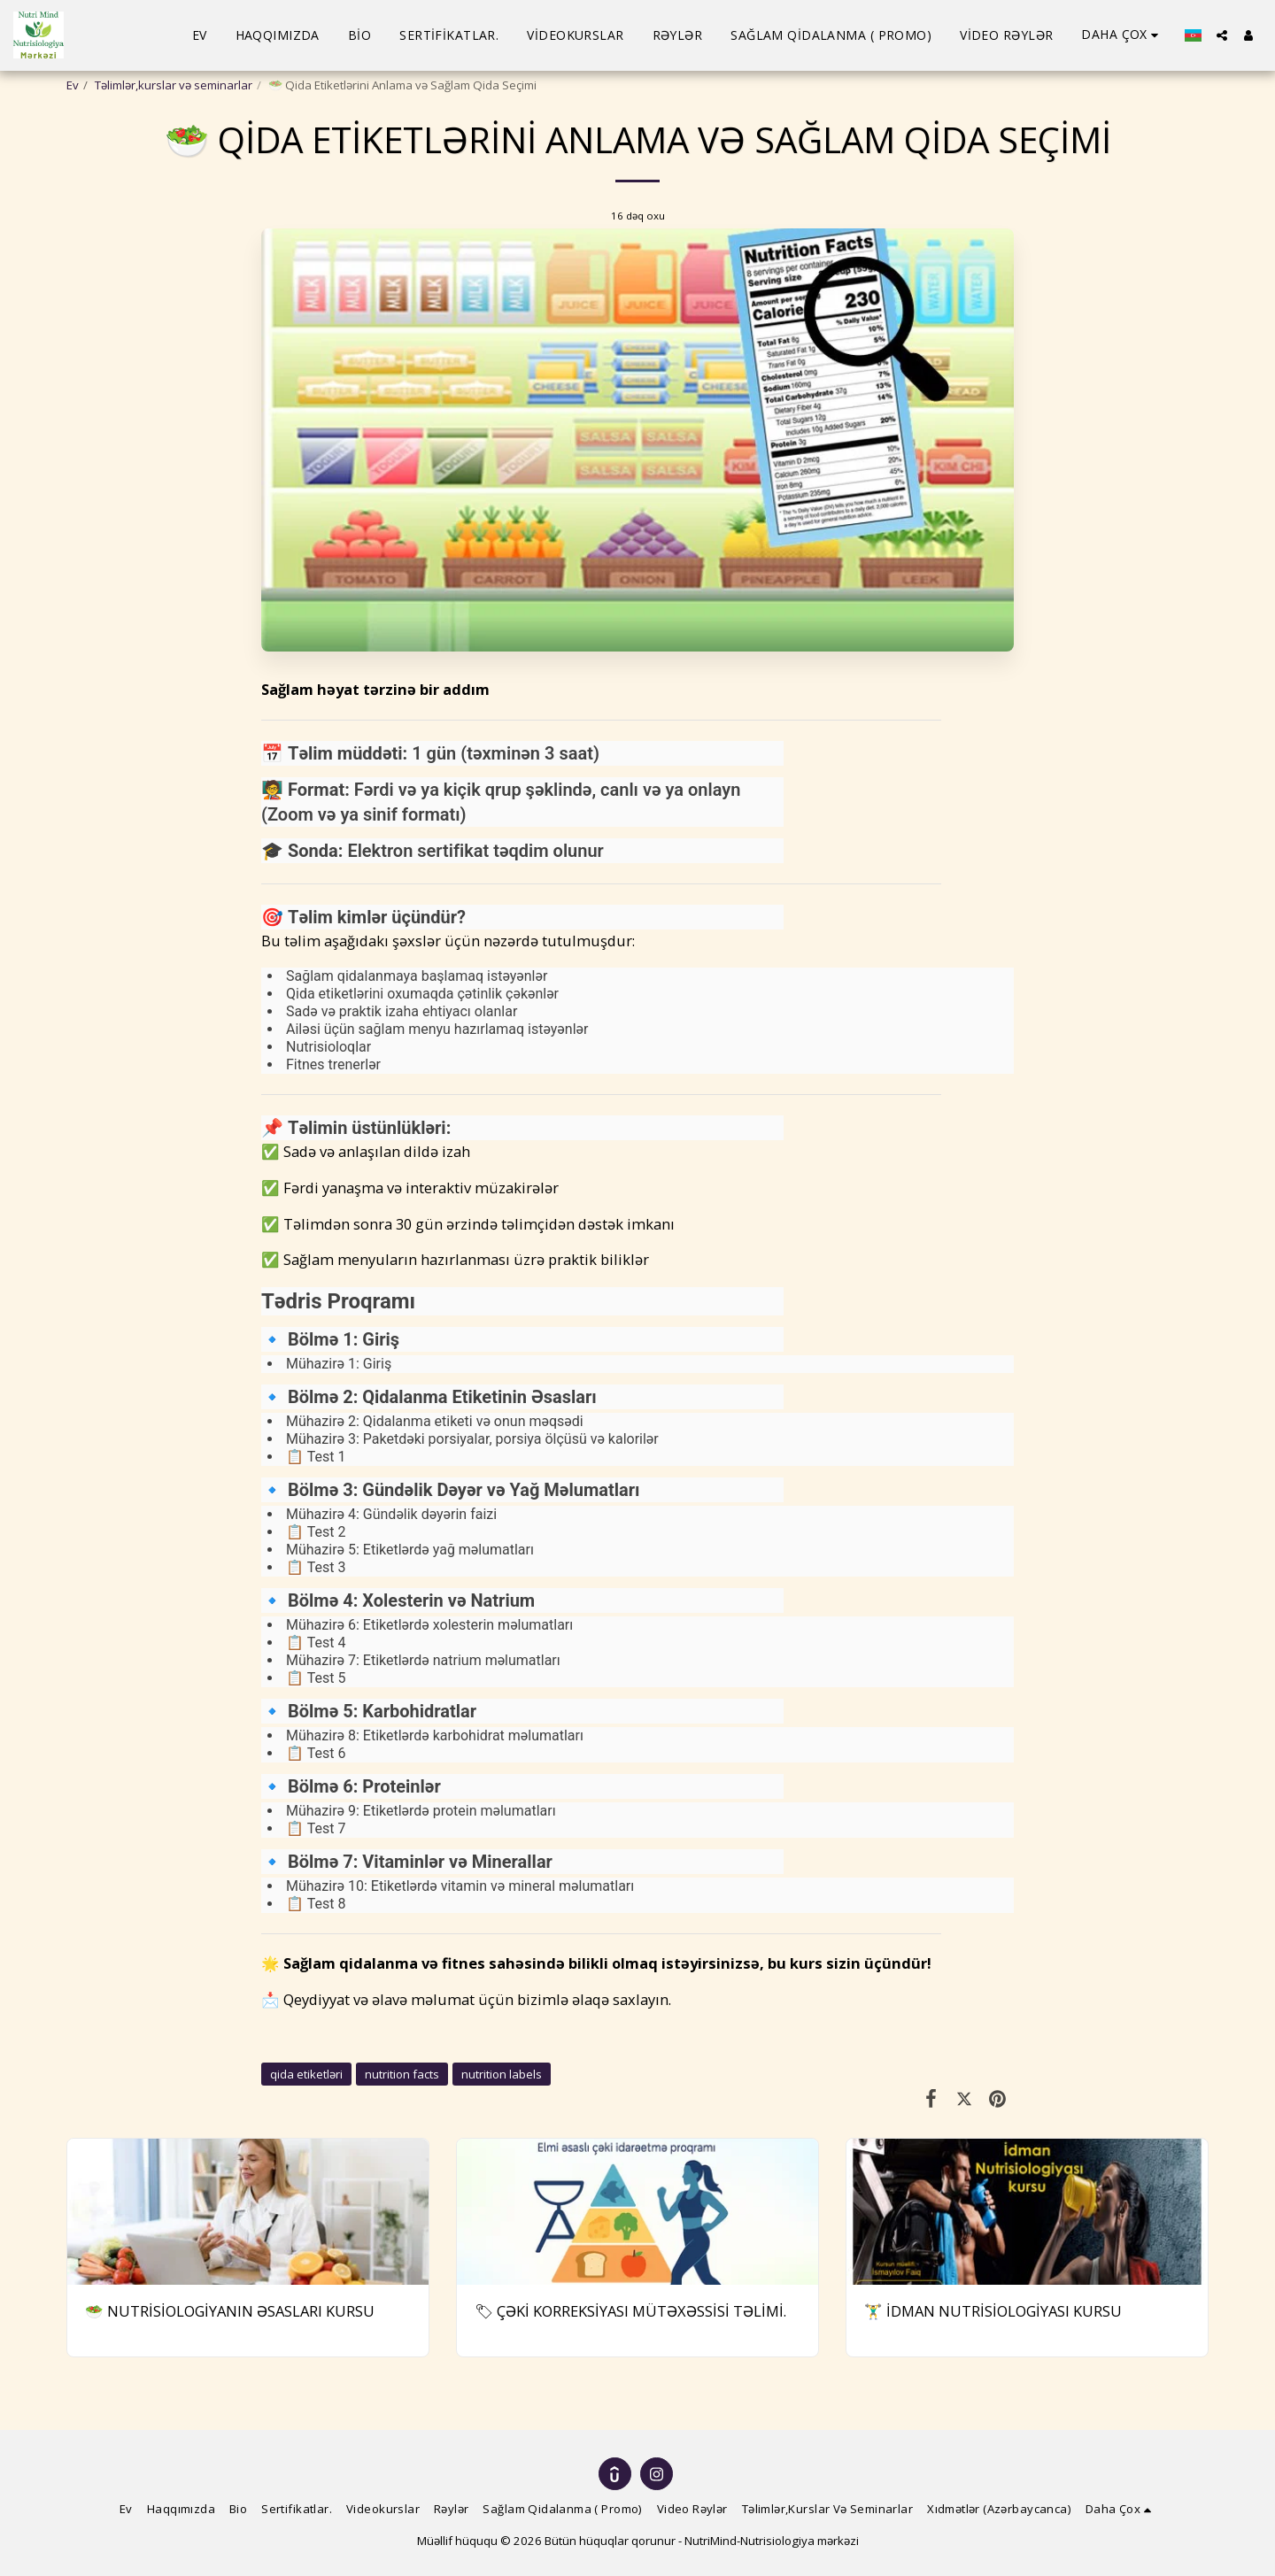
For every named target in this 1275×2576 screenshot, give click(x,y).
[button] (1221, 35)
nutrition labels (501, 2074)
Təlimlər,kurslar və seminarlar (173, 85)
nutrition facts (402, 2074)
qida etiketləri (306, 2074)
